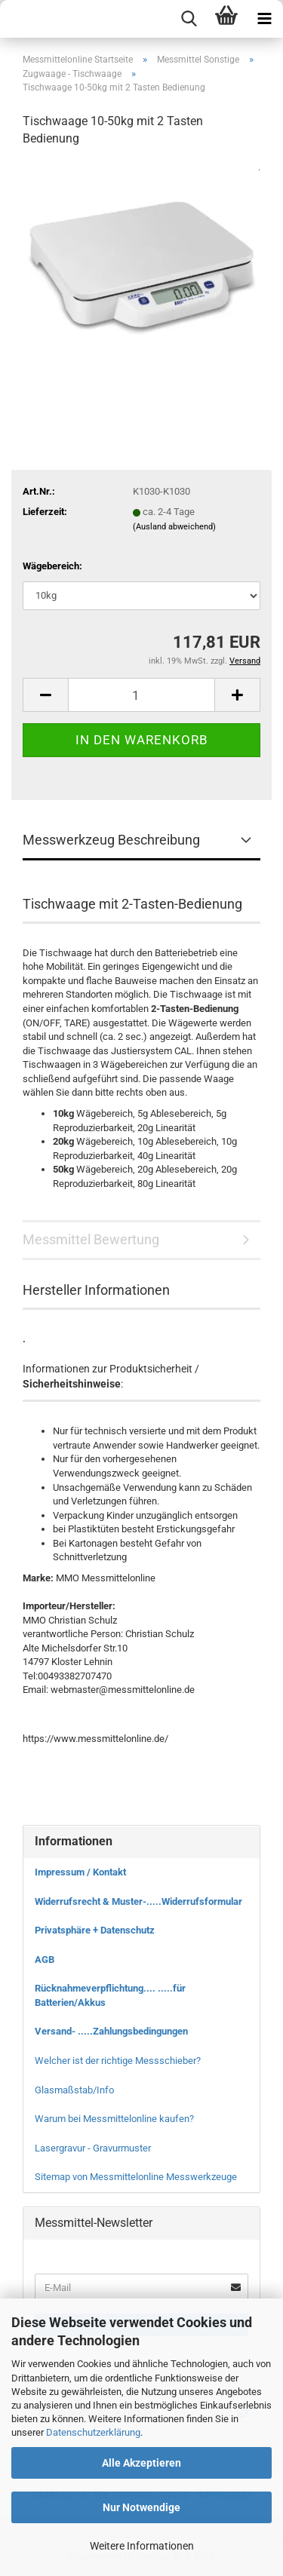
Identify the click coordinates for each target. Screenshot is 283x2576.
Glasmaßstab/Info (74, 2090)
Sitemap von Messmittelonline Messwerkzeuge (136, 2176)
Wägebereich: (52, 566)
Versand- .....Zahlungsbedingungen (111, 2031)
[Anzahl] (141, 695)
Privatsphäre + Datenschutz (95, 1930)
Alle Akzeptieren (141, 2463)
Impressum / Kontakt (80, 1872)
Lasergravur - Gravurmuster (93, 2148)
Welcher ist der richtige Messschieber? (118, 2060)
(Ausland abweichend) (174, 527)
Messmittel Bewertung (91, 1239)
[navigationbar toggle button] (264, 19)
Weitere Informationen (142, 2546)
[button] (45, 695)
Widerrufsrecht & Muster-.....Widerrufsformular (138, 1901)
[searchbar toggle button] (189, 19)
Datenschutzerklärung (93, 2432)
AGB (44, 1959)
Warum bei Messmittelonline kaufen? (114, 2118)
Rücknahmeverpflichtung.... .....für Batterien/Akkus (110, 1995)
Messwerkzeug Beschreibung (111, 840)
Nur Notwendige (141, 2507)
